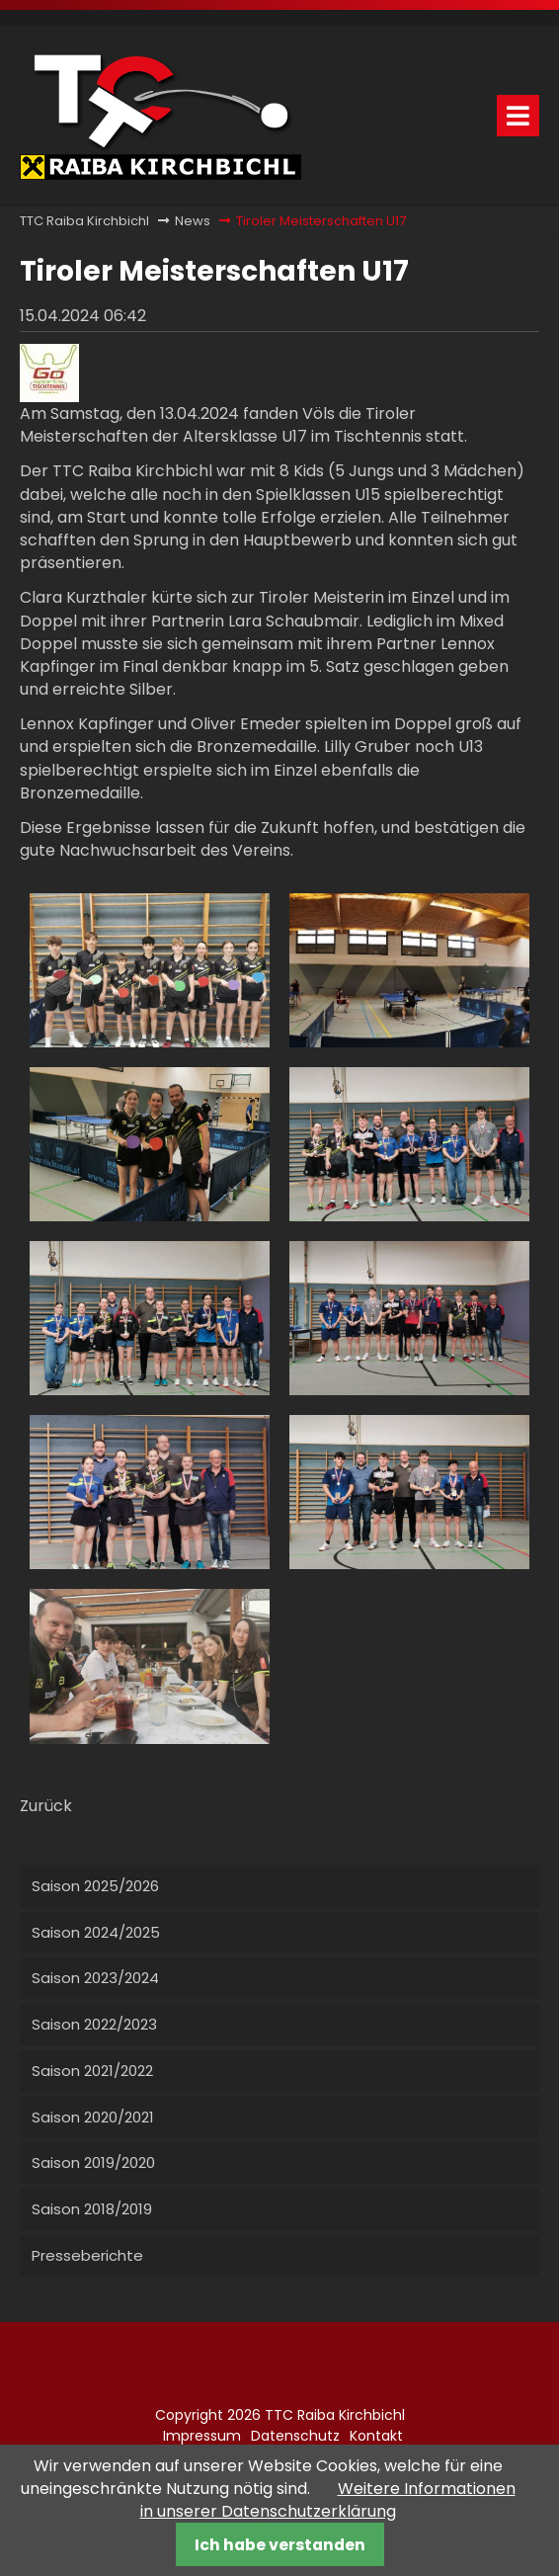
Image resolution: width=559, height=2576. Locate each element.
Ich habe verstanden (280, 2545)
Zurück (46, 1805)
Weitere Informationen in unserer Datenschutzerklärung (328, 2500)
